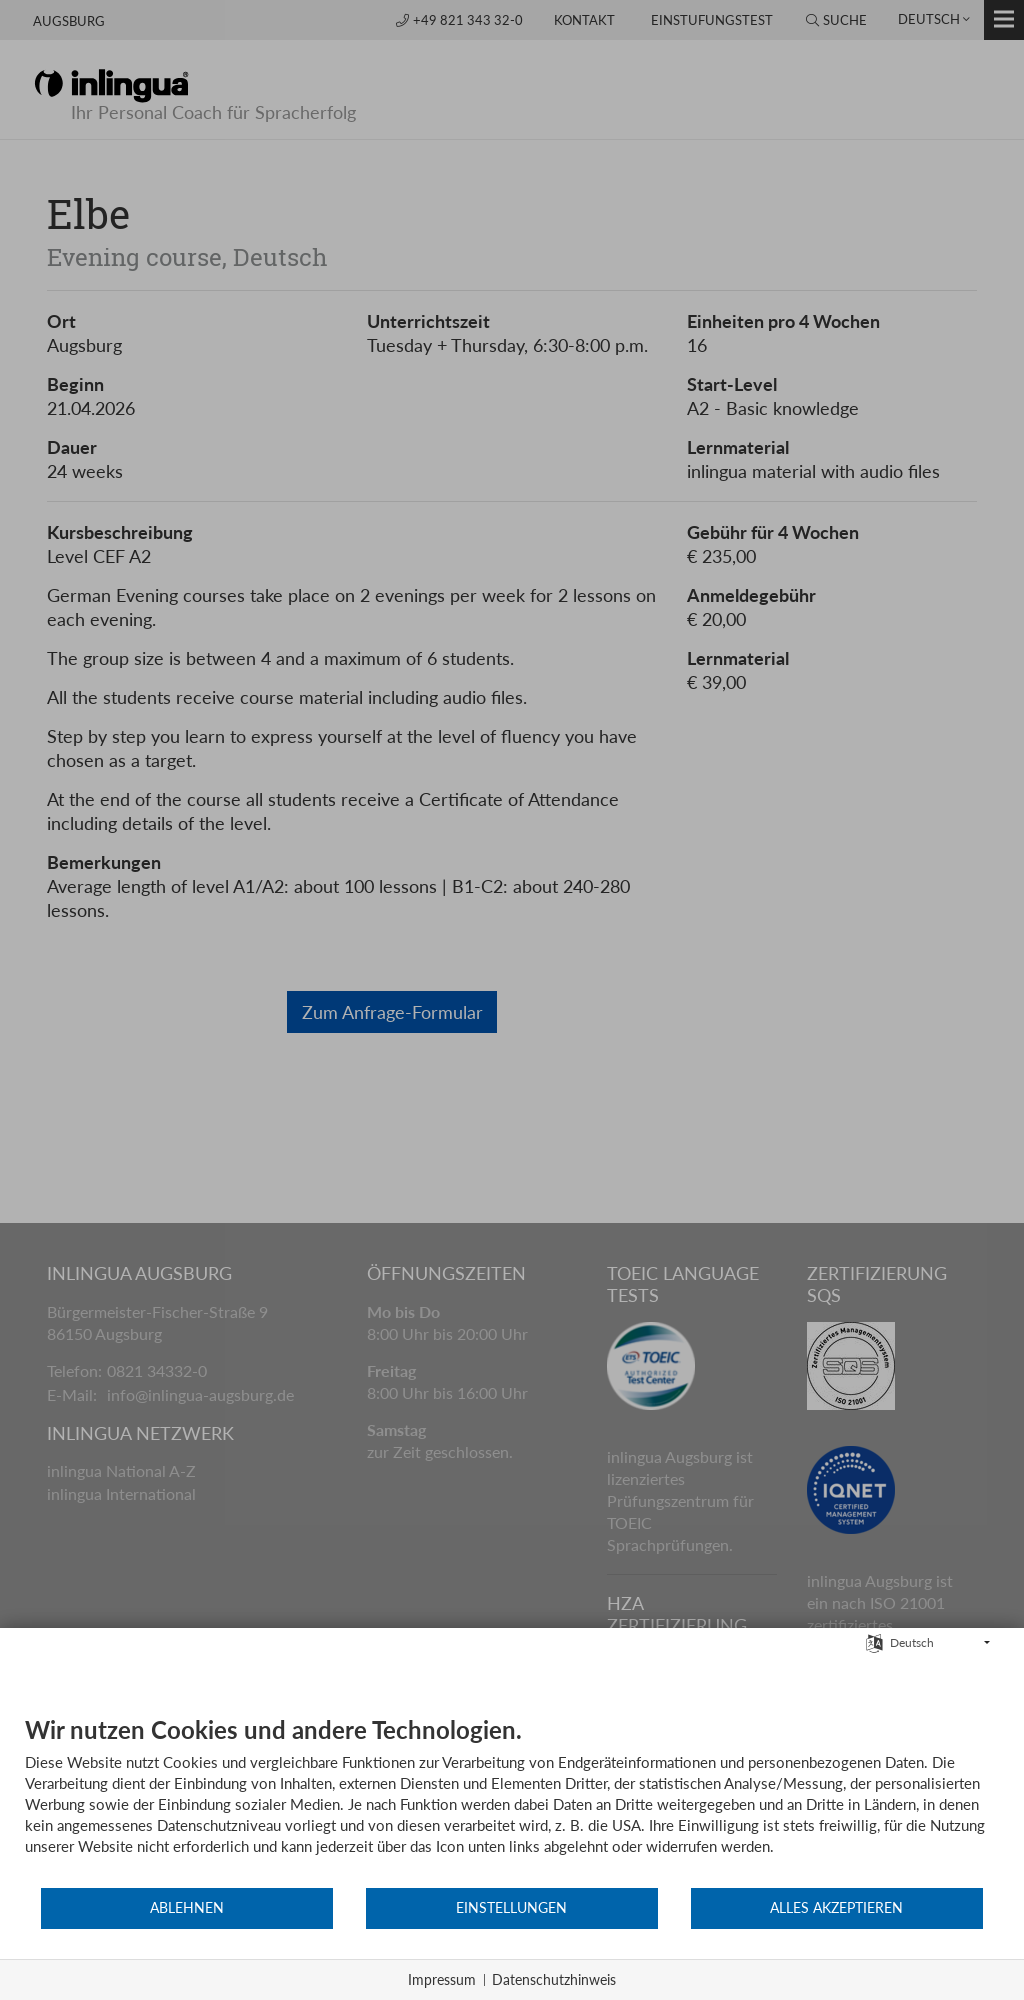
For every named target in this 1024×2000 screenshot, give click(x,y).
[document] (512, 1800)
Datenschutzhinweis (554, 1979)
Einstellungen (511, 1908)
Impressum (442, 1979)
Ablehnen (187, 1908)
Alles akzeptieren (836, 1908)
